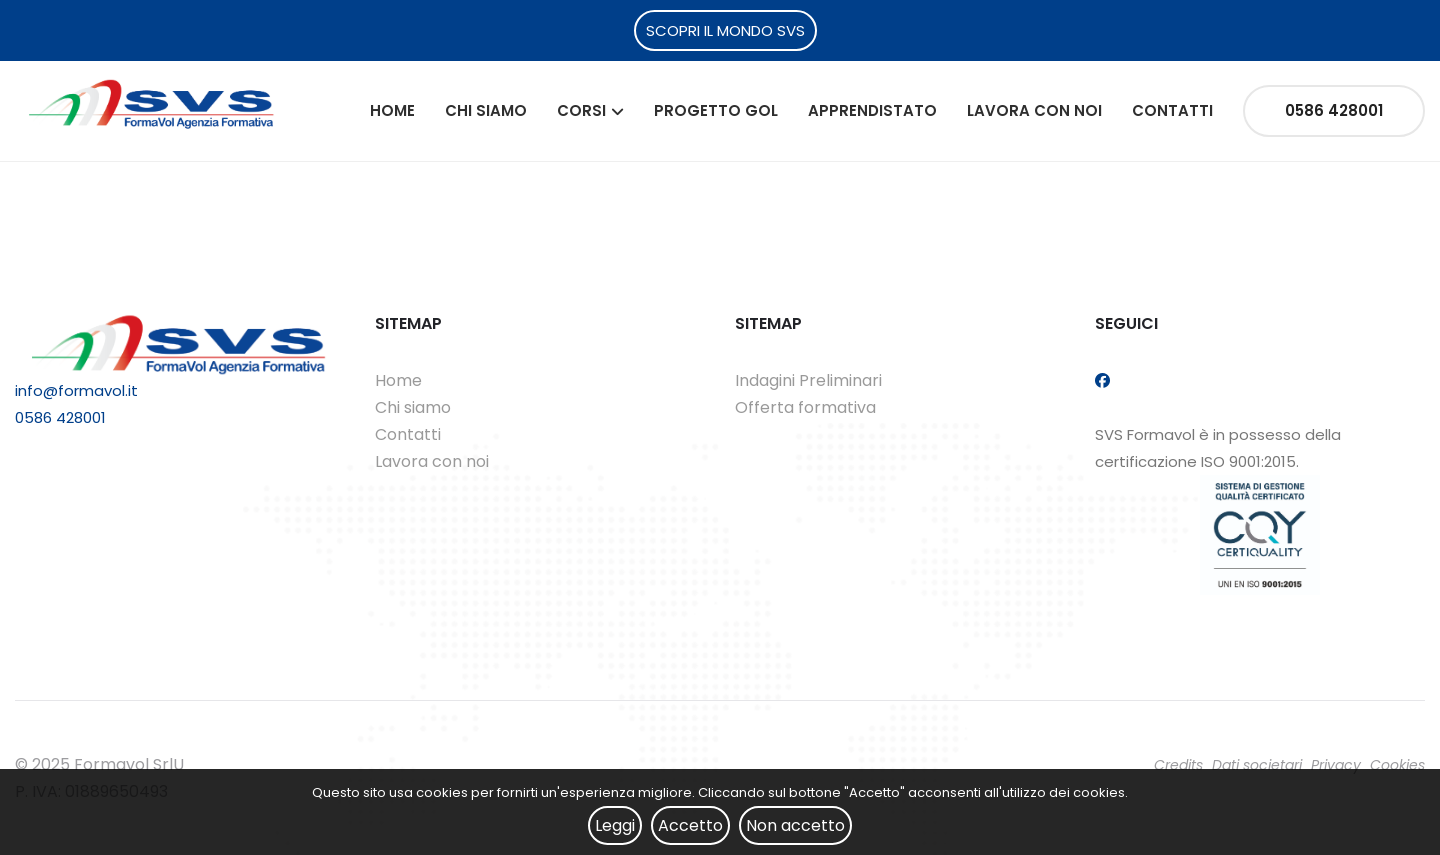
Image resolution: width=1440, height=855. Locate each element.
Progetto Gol (716, 110)
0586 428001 (1334, 110)
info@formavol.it (76, 390)
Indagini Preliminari (808, 380)
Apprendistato (872, 110)
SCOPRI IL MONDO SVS (725, 30)
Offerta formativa (805, 407)
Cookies (1397, 765)
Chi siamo (486, 110)
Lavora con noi (1034, 110)
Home (392, 110)
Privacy (1336, 765)
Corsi (581, 110)
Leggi (615, 825)
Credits (1178, 765)
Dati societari (1257, 765)
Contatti (1172, 110)
